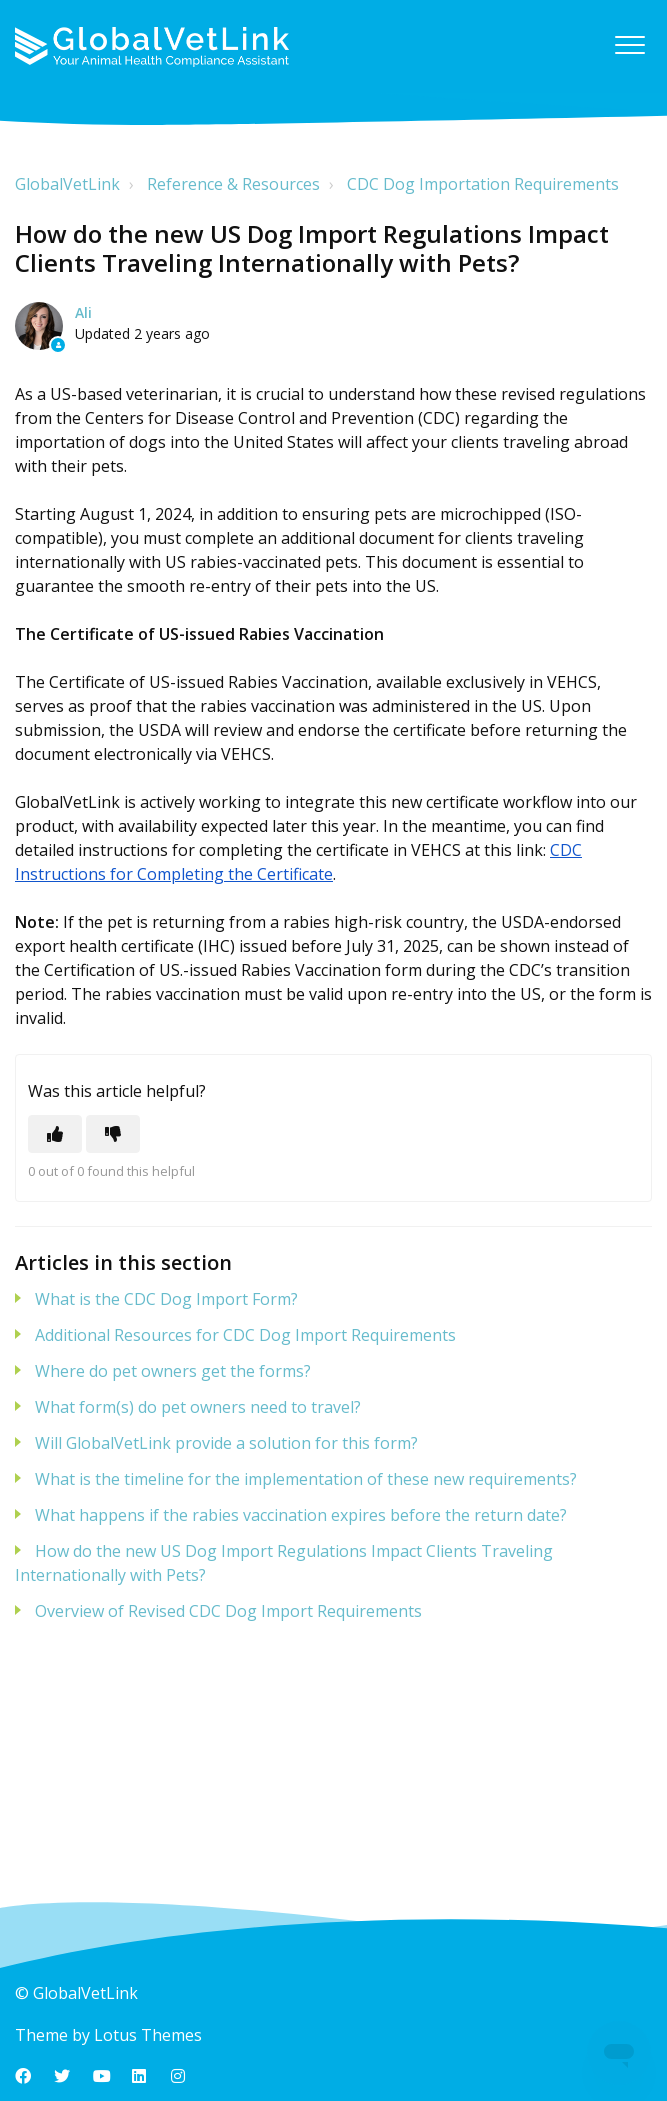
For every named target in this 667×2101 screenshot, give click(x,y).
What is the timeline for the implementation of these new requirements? (306, 1479)
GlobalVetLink (67, 184)
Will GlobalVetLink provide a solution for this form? (226, 1443)
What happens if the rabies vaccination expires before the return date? (301, 1515)
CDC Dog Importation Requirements (483, 184)
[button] (629, 44)
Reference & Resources (233, 184)
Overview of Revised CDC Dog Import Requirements (228, 1611)
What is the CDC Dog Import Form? (166, 1299)
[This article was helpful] (55, 1134)
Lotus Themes (148, 2035)
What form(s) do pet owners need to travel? (198, 1407)
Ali (83, 312)
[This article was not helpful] (113, 1134)
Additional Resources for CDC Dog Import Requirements (245, 1335)
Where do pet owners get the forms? (173, 1371)
